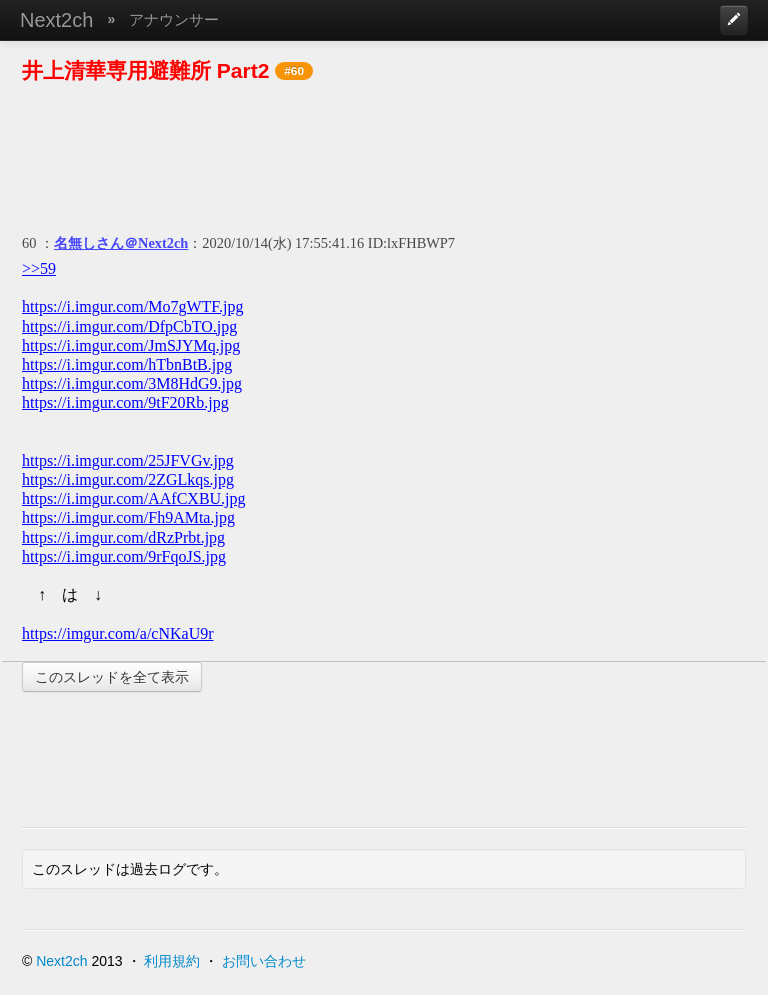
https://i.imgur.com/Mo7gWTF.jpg (132, 306)
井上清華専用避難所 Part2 (145, 70)
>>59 (39, 268)
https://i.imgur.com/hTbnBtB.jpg (127, 364)
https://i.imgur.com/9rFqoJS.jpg (124, 556)
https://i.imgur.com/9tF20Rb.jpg (125, 402)
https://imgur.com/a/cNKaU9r (118, 633)
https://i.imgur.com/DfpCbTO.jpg (129, 326)
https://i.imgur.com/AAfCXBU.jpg (134, 498)
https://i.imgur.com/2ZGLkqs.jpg (128, 479)
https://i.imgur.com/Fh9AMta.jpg (128, 517)
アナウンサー (174, 19)
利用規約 (172, 961)
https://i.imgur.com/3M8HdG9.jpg (132, 383)
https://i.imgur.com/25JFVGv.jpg (128, 460)
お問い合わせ (264, 961)
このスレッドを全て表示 (112, 677)
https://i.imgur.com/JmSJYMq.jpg (131, 345)
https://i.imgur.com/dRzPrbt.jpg (123, 537)
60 (29, 243)
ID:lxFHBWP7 (411, 243)
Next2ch (56, 20)
